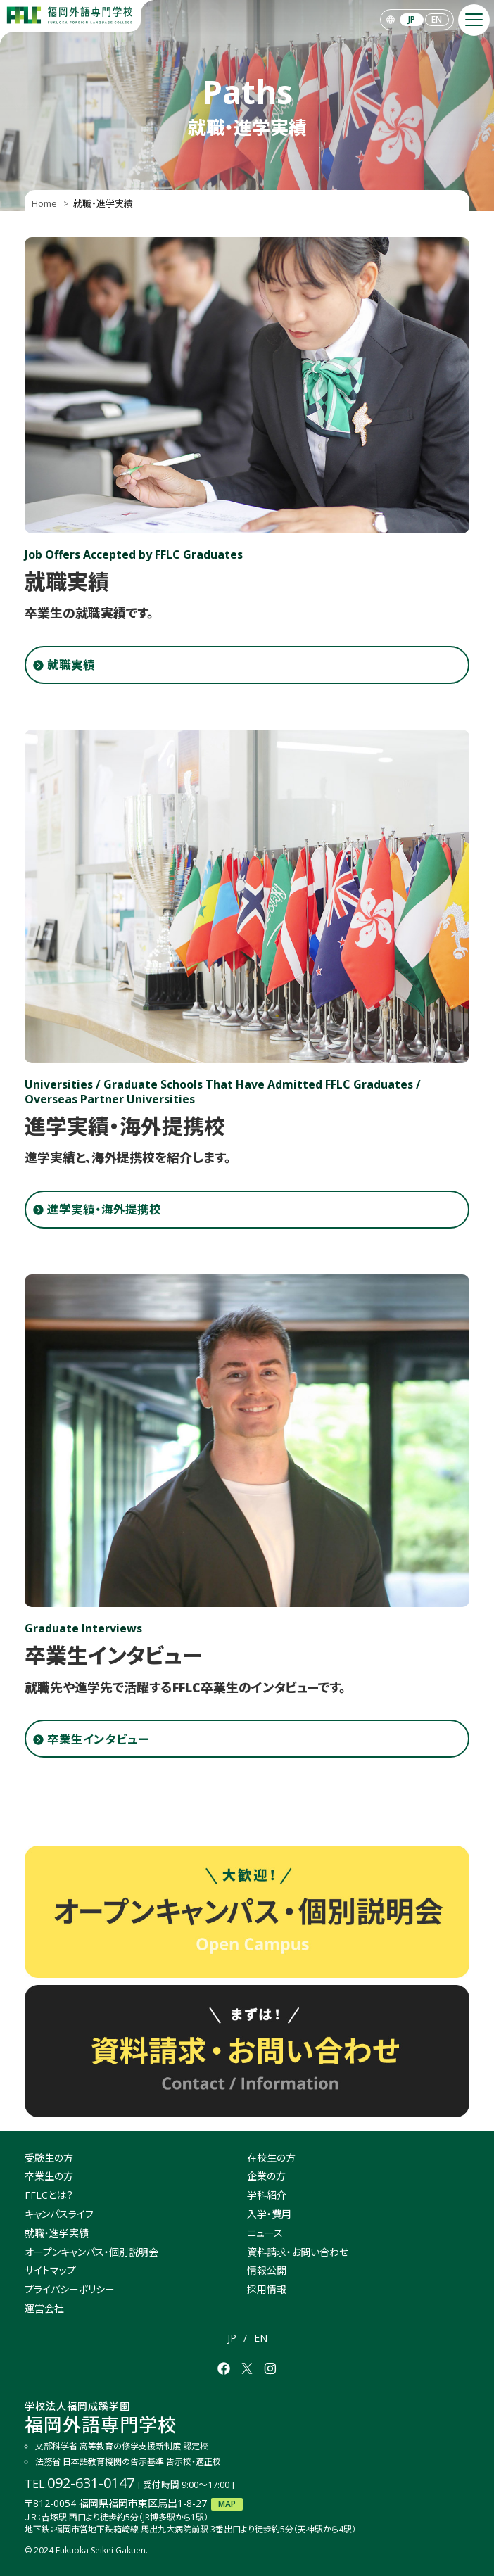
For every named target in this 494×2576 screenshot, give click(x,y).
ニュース (265, 2233)
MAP (227, 2504)
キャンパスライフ (59, 2214)
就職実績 (71, 664)
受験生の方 (49, 2157)
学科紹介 (266, 2195)
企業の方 (266, 2176)
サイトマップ (50, 2270)
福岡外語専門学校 (101, 2418)
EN (436, 19)
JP (411, 19)
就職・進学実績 (57, 2233)
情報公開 (266, 2270)
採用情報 (266, 2289)
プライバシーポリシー (70, 2289)
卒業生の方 (49, 2176)
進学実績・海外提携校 (104, 1209)
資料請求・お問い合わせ (297, 2252)
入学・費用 (269, 2214)
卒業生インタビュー (98, 1739)
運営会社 (44, 2308)
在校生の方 (271, 2157)
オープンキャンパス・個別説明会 (91, 2252)
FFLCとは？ (49, 2195)
